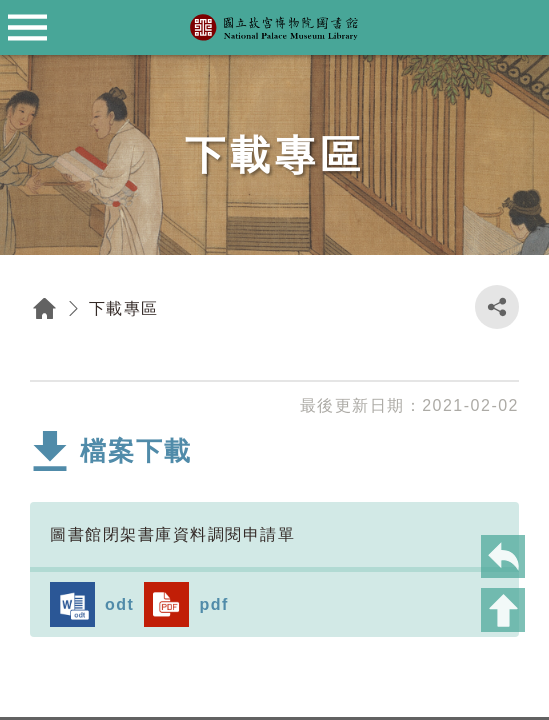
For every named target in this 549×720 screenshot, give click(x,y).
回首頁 (45, 308)
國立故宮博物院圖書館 (275, 28)
